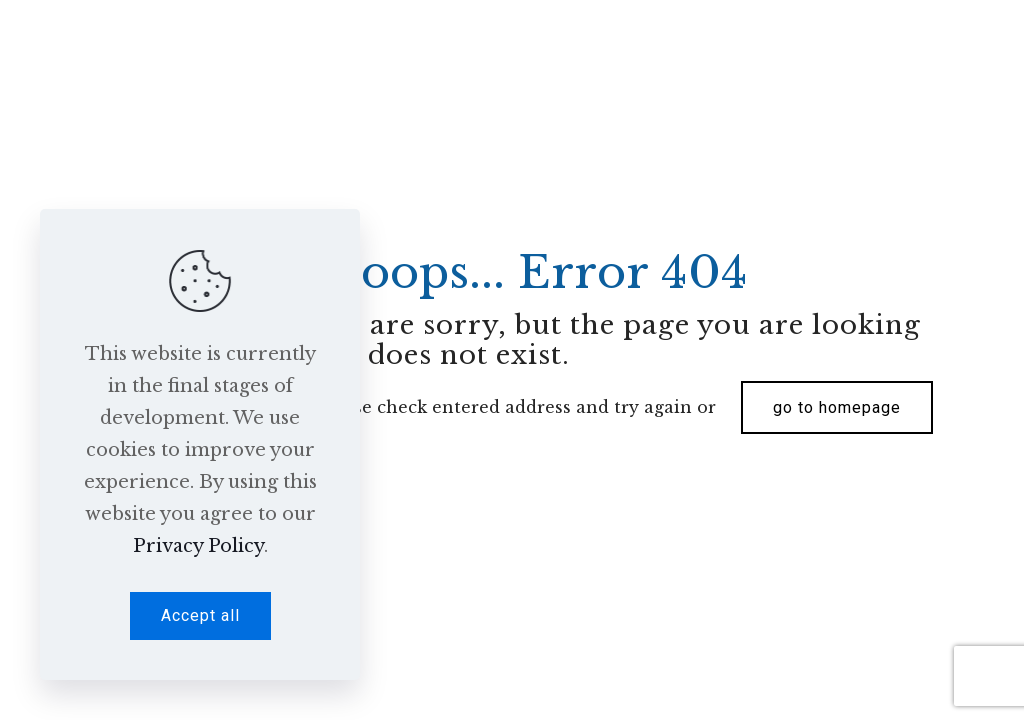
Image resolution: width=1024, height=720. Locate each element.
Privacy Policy (198, 546)
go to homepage (837, 407)
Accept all (200, 615)
